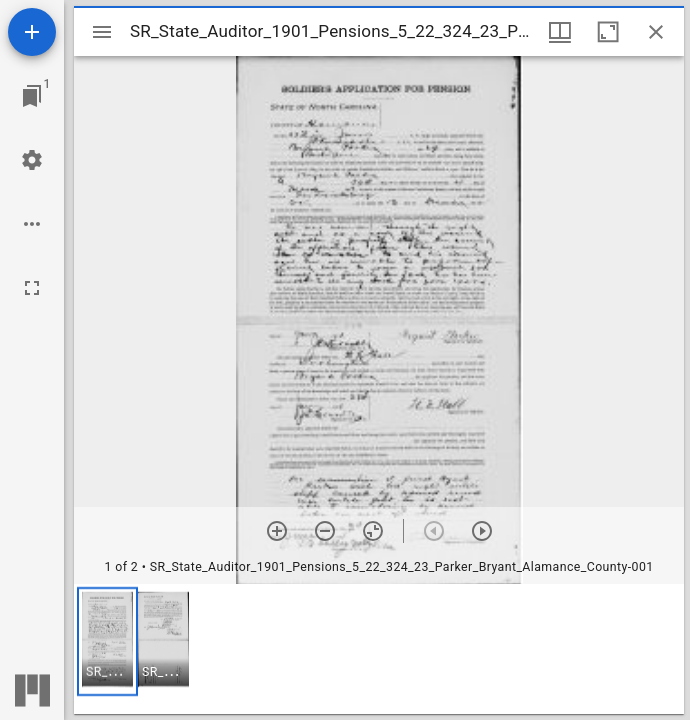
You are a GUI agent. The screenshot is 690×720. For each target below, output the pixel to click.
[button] (107, 641)
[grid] (379, 649)
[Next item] (482, 531)
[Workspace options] (32, 224)
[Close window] (656, 32)
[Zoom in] (277, 531)
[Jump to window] (32, 96)
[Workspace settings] (32, 160)
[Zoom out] (325, 531)
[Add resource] (32, 32)
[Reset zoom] (373, 531)
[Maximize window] (608, 32)
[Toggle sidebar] (102, 32)
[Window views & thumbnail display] (560, 32)
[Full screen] (32, 288)
